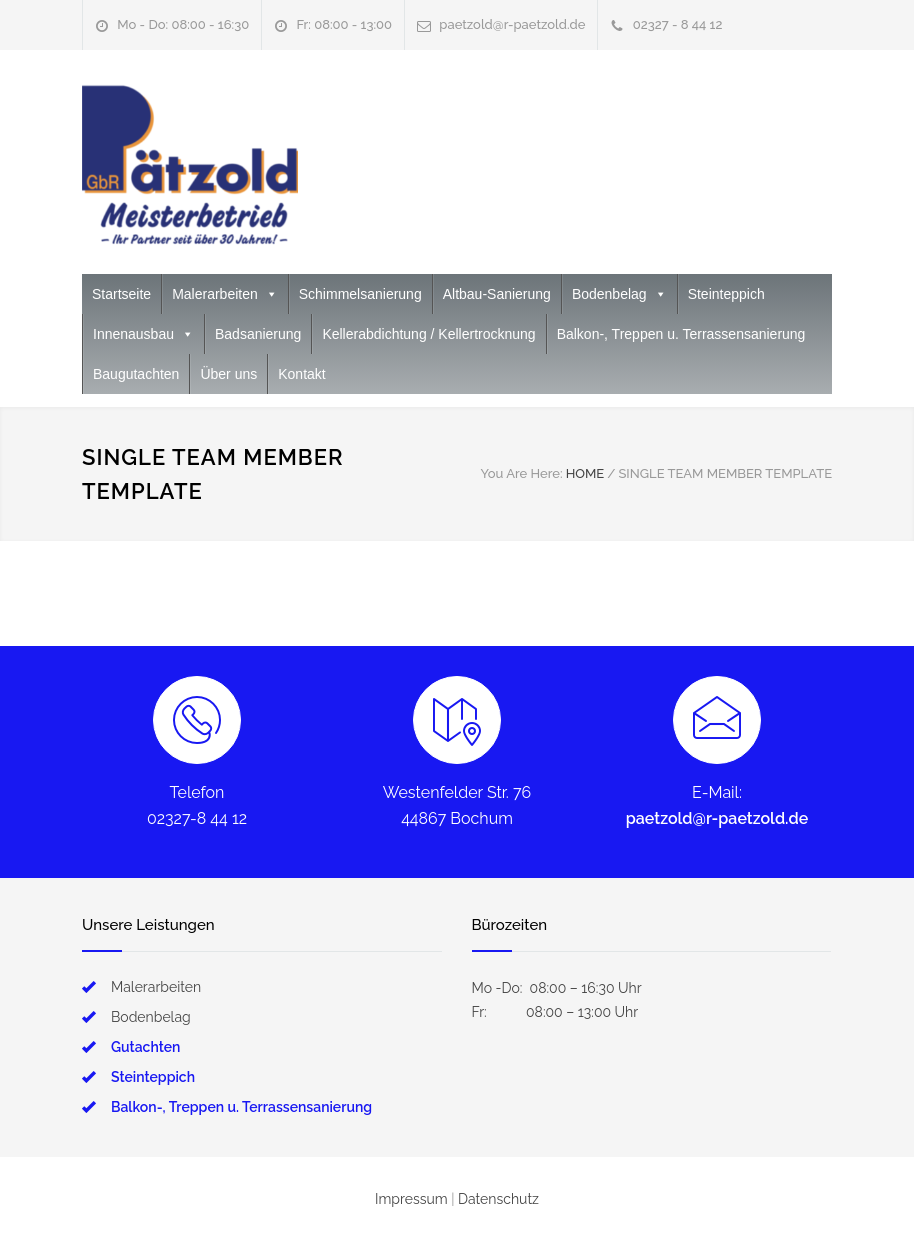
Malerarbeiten (225, 294)
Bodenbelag (619, 294)
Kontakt (301, 374)
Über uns (228, 374)
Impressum (411, 1199)
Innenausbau (143, 334)
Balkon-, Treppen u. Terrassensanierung (681, 334)
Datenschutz (498, 1199)
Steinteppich (726, 294)
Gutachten (145, 1047)
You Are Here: (521, 473)
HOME (585, 473)
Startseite (121, 294)
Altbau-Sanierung (497, 294)
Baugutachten (136, 374)
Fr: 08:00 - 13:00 (344, 24)
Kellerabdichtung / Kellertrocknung (428, 334)
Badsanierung (258, 334)
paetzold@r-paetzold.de (512, 24)
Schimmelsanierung (360, 294)
